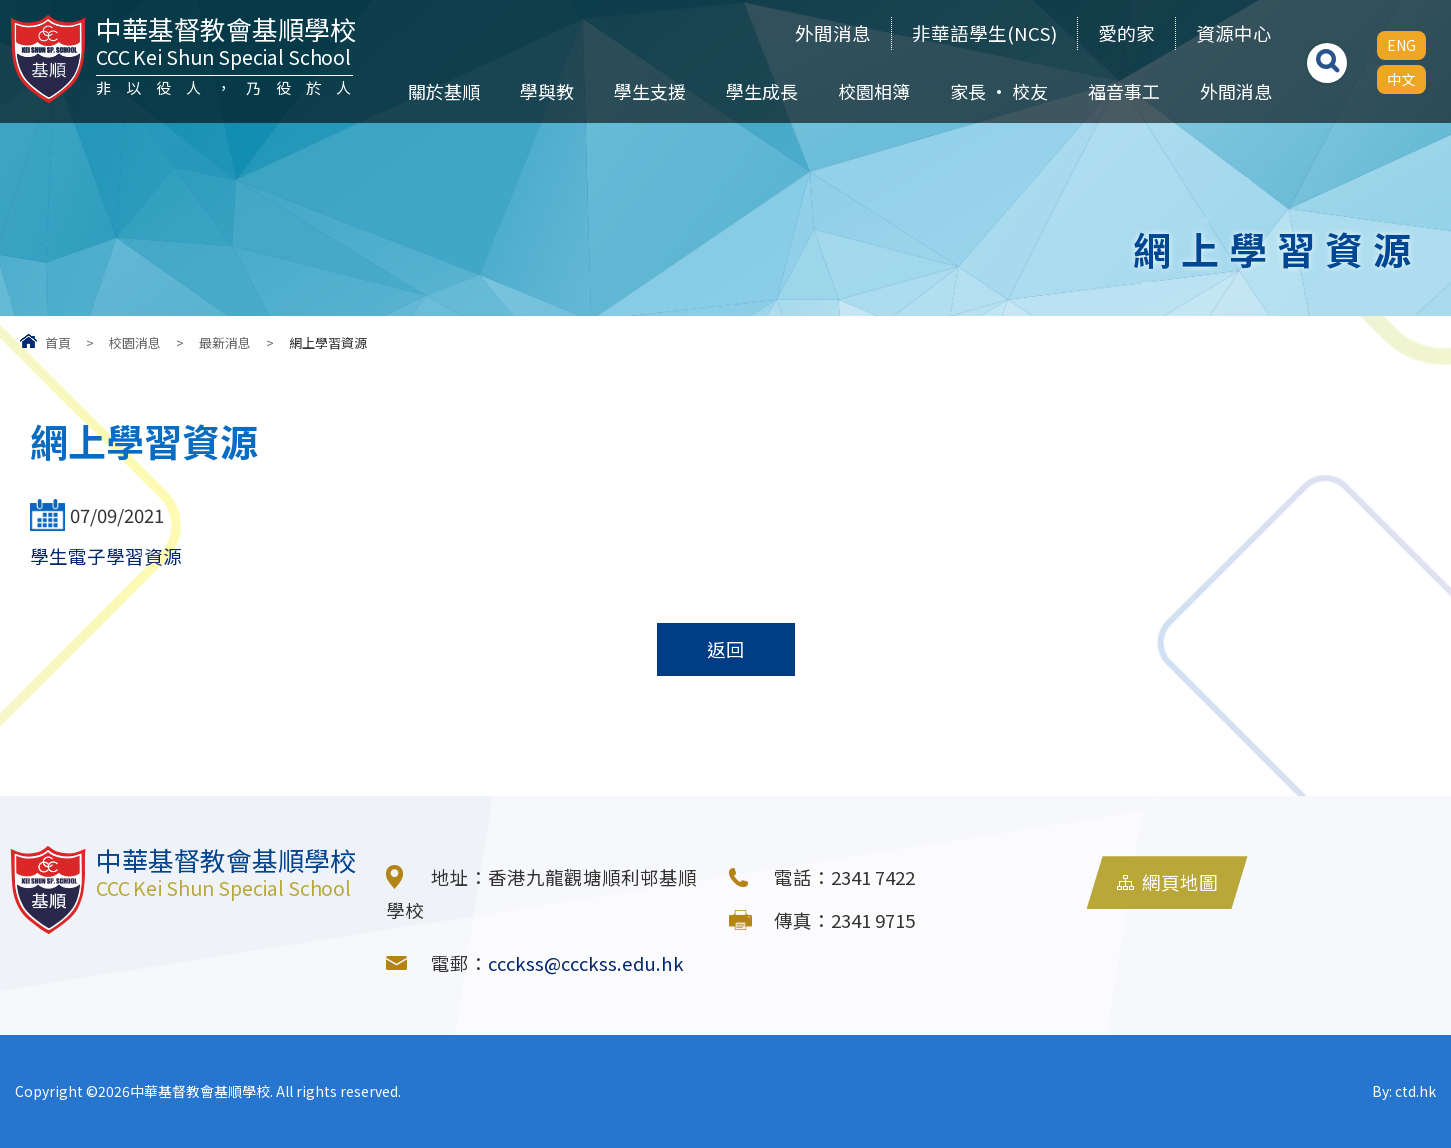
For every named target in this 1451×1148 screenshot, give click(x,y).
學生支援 (650, 91)
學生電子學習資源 (106, 556)
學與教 (547, 91)
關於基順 (444, 91)
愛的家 (1126, 33)
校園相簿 (874, 91)
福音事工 (1124, 91)
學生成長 (762, 91)
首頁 (58, 342)
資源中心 (1234, 33)
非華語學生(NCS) (984, 33)
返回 (726, 649)
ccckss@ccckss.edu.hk (586, 963)
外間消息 (833, 33)
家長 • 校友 (999, 91)
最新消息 (225, 342)
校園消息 (135, 342)
